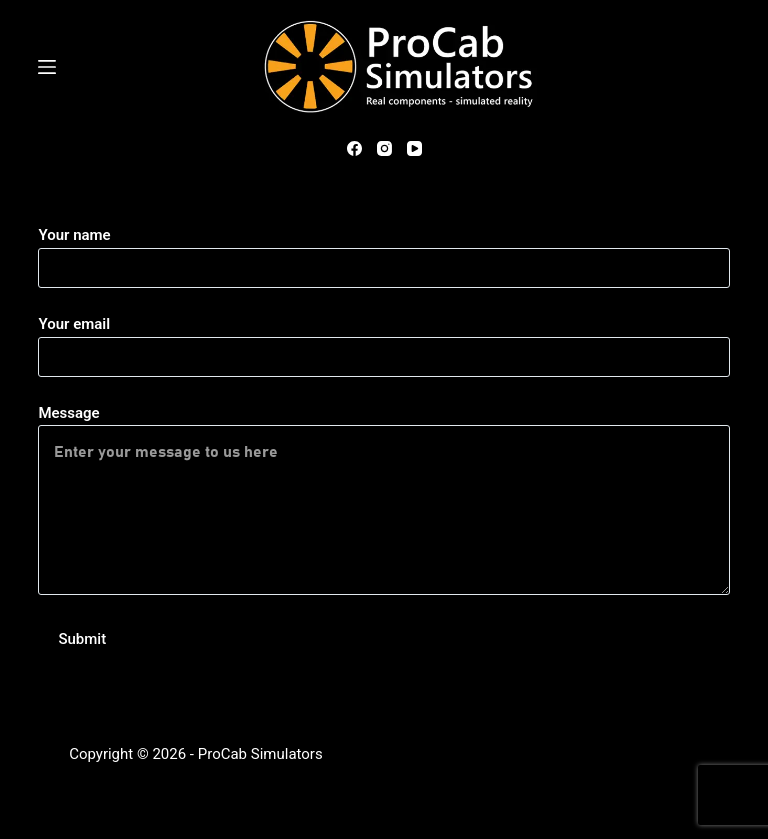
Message (383, 500)
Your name (383, 251)
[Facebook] (354, 148)
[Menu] (47, 67)
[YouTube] (414, 148)
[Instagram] (384, 148)
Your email (383, 340)
